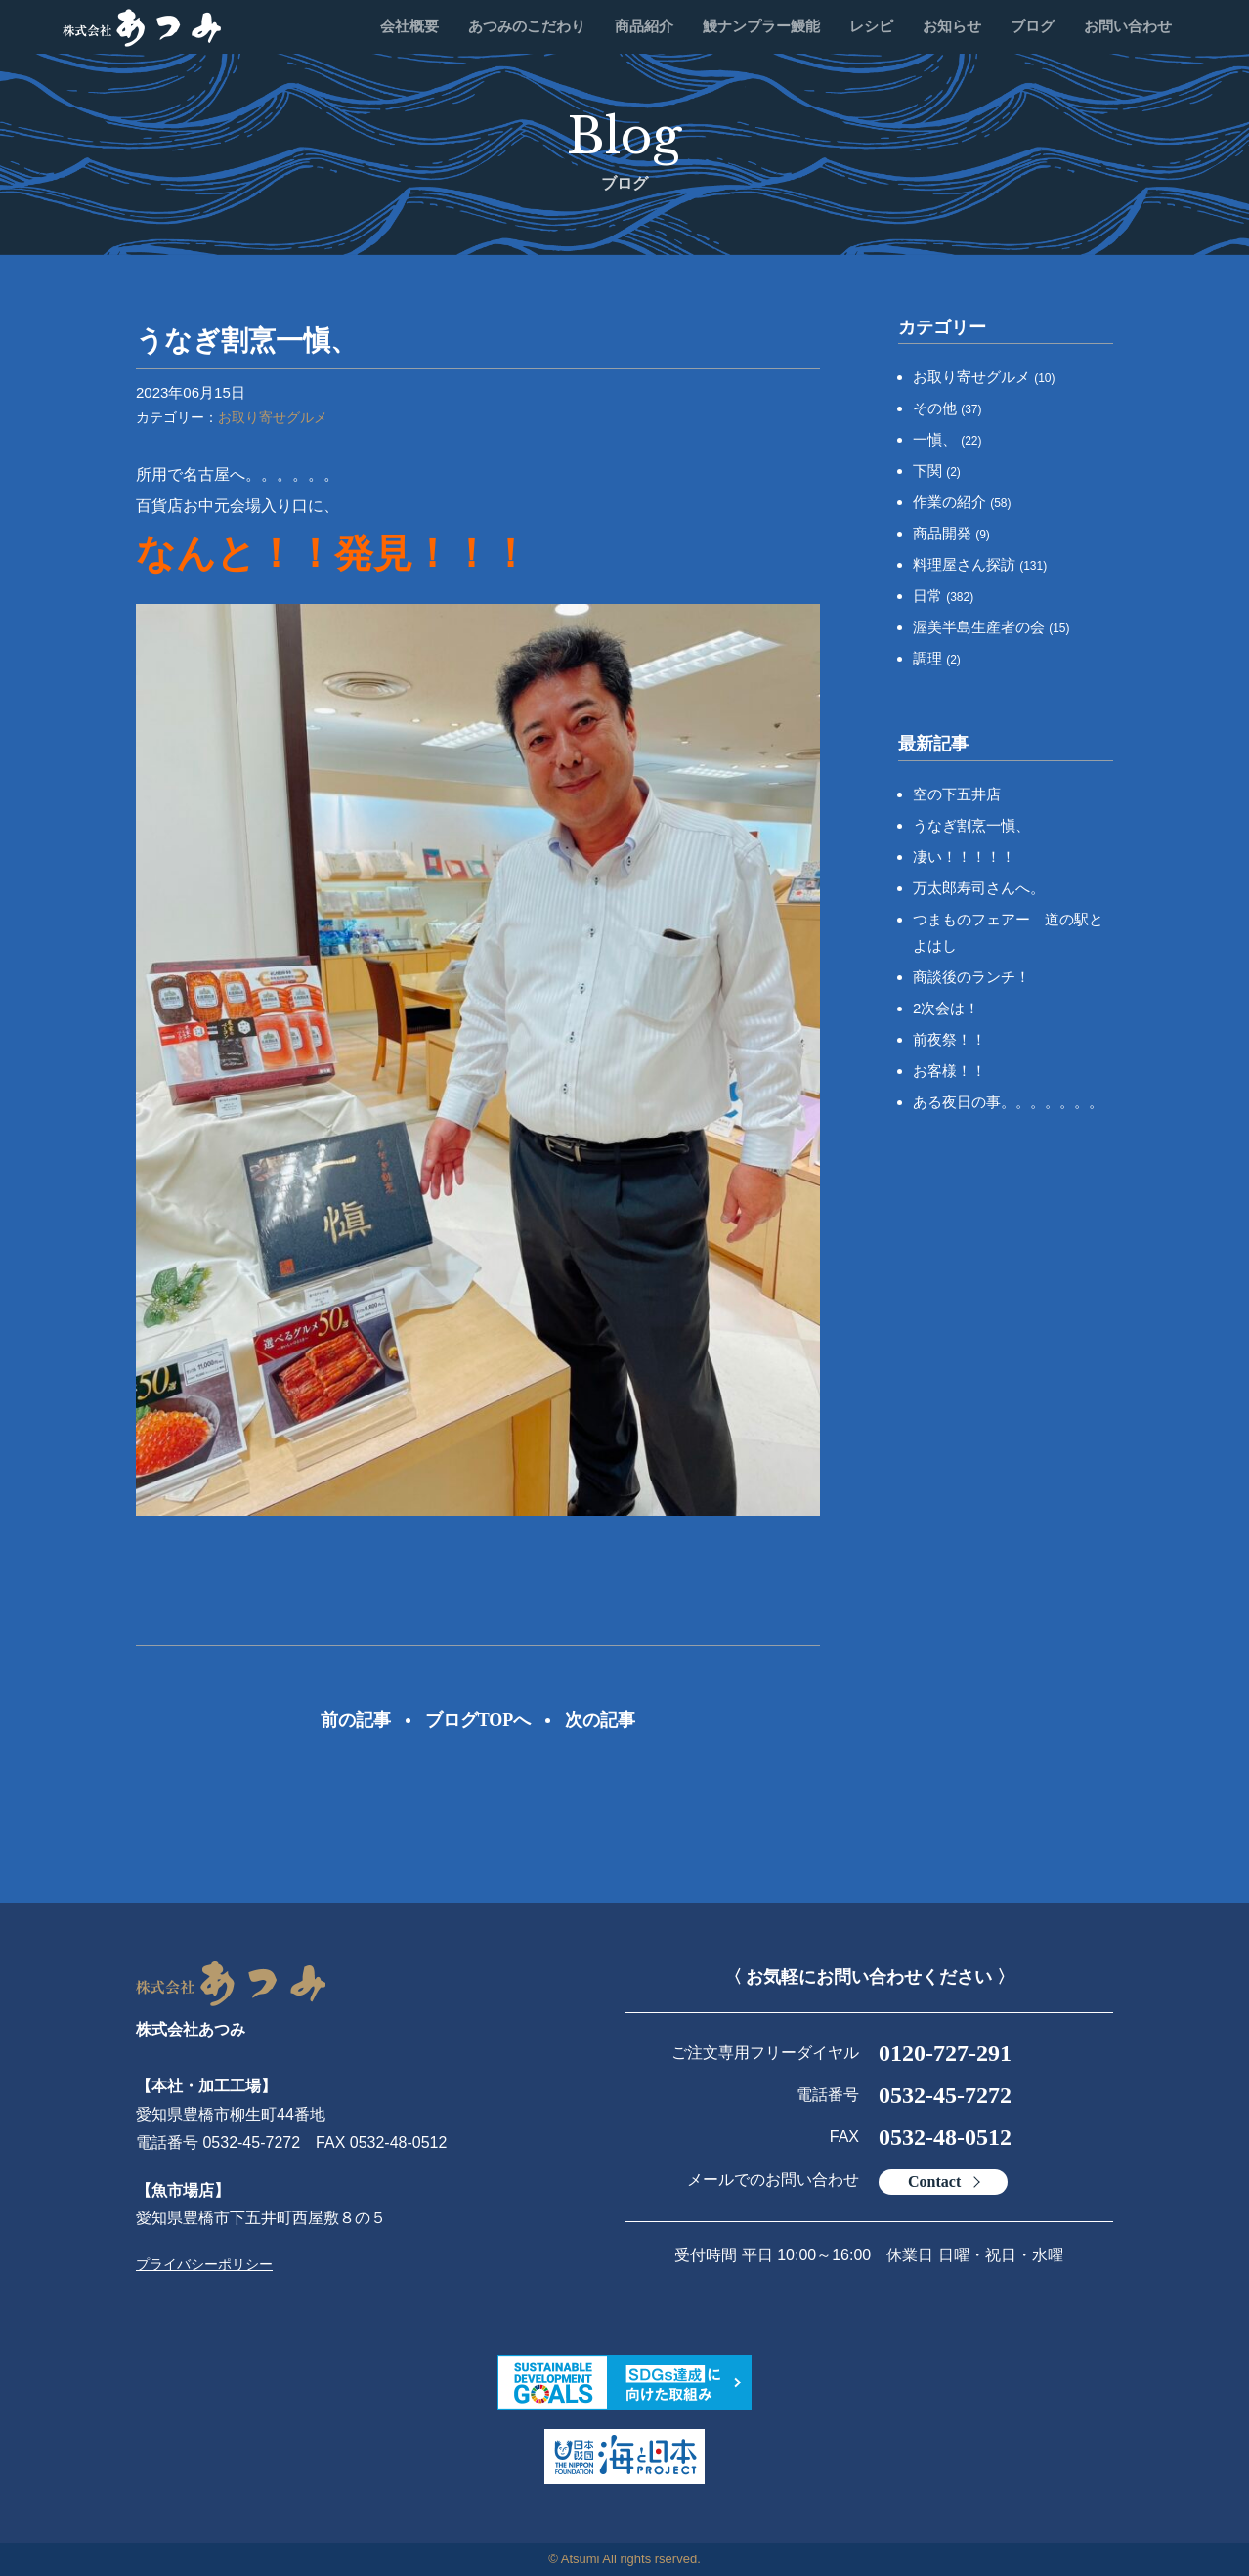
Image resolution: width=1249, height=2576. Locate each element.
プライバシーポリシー (204, 2264)
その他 (947, 408)
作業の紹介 (962, 502)
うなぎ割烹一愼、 (971, 825)
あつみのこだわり (526, 26)
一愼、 (947, 439)
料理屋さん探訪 (980, 564)
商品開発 (951, 533)
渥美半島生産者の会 (991, 627)
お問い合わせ (1128, 26)
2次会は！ (946, 1008)
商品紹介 (644, 26)
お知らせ (952, 26)
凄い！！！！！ (964, 856)
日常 (943, 595)
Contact (934, 2181)
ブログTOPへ (478, 1720)
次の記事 (600, 1720)
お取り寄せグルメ (272, 417)
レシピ (871, 26)
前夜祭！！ (949, 1039)
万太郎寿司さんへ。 (979, 888)
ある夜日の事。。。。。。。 (1008, 1102)
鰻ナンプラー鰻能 (761, 26)
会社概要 (409, 26)
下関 (937, 470)
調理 (937, 658)
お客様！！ (949, 1070)
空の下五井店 (957, 794)
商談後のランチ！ (971, 976)
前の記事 (356, 1720)
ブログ (1033, 26)
